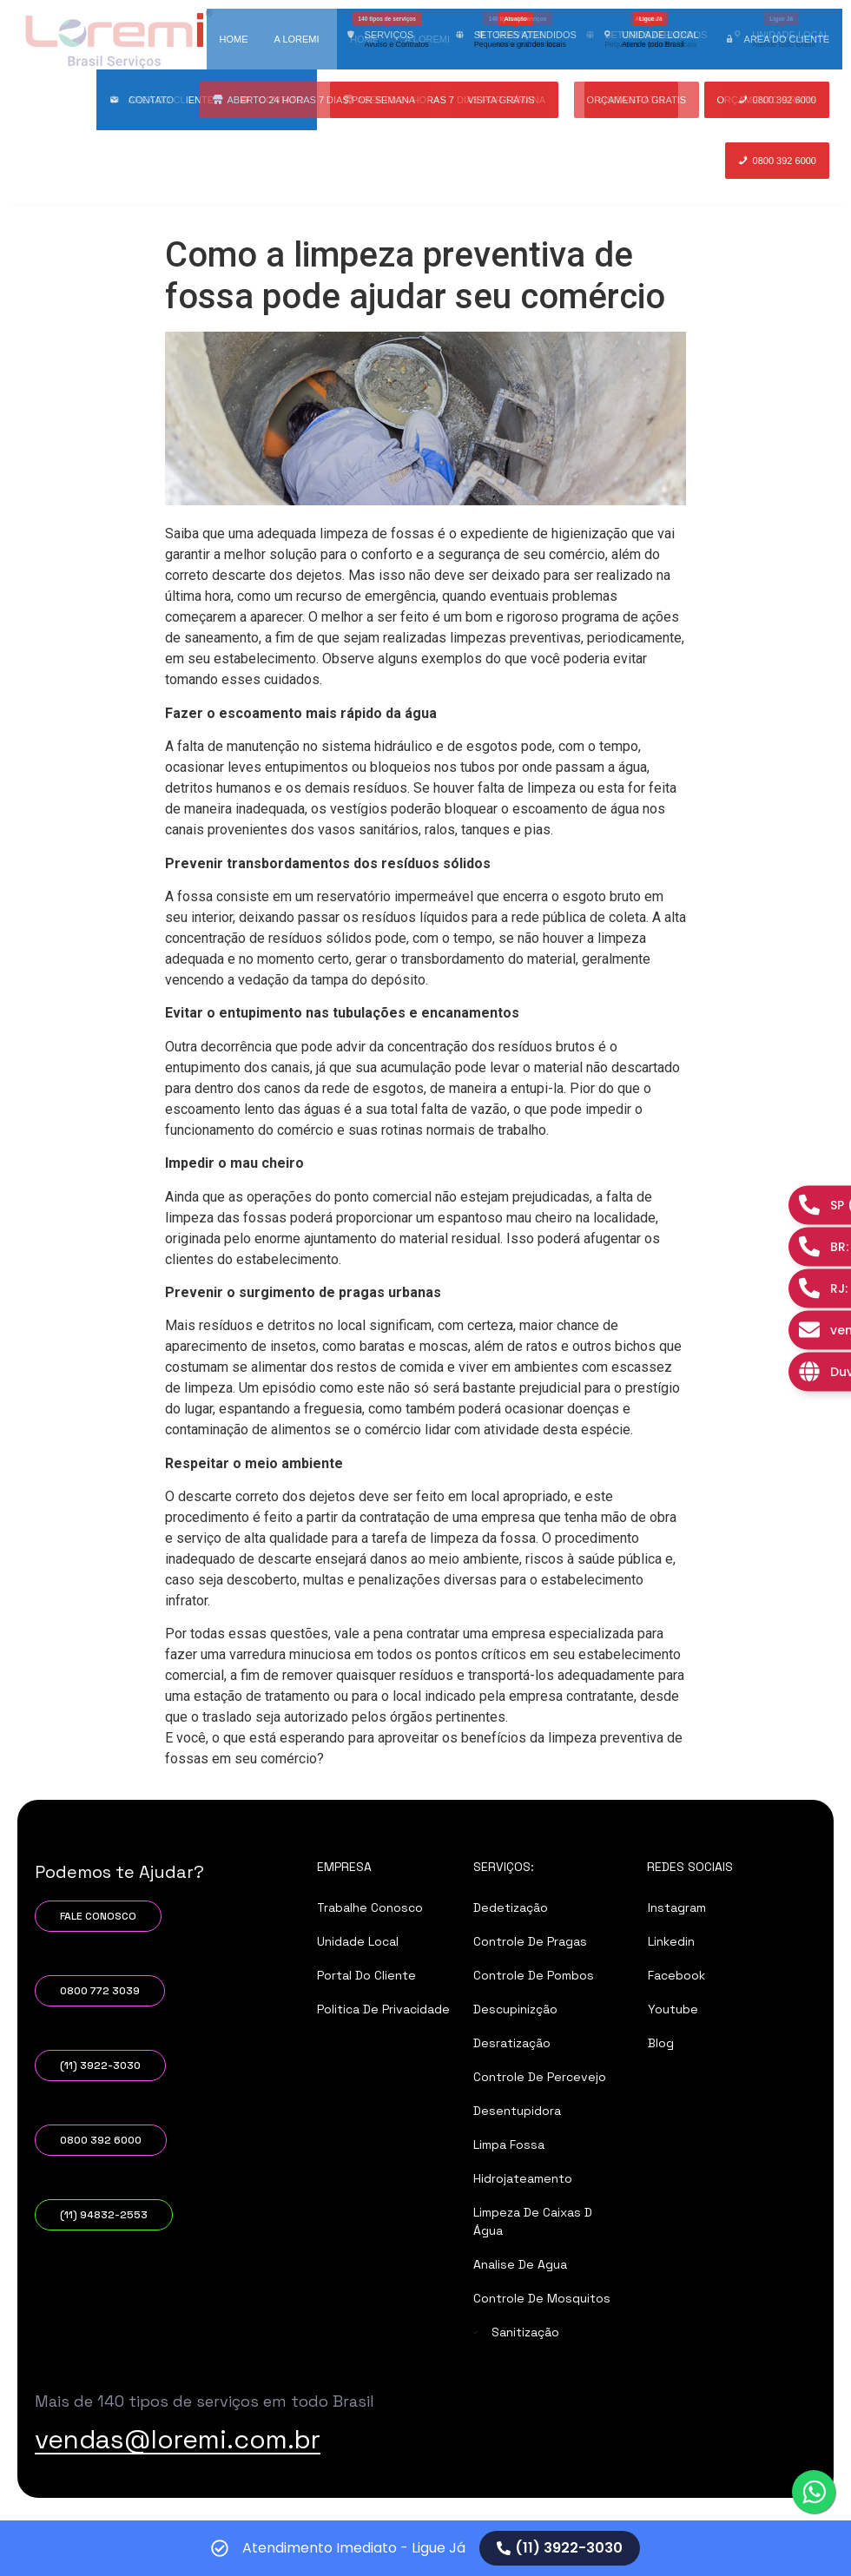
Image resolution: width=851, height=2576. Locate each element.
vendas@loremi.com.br (177, 2500)
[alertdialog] (425, 2548)
